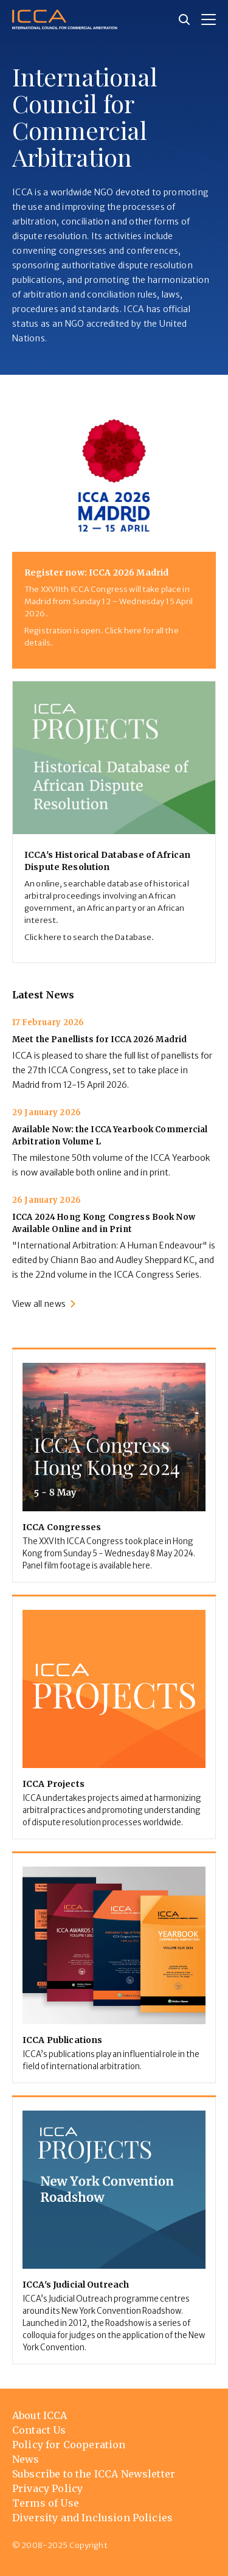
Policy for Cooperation (69, 2444)
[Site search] (184, 19)
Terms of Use (45, 2503)
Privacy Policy (47, 2488)
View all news (39, 1303)
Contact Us (39, 2430)
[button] (208, 19)
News (26, 2459)
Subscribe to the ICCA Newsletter (93, 2474)
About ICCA (39, 2415)
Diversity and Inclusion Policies (92, 2518)
